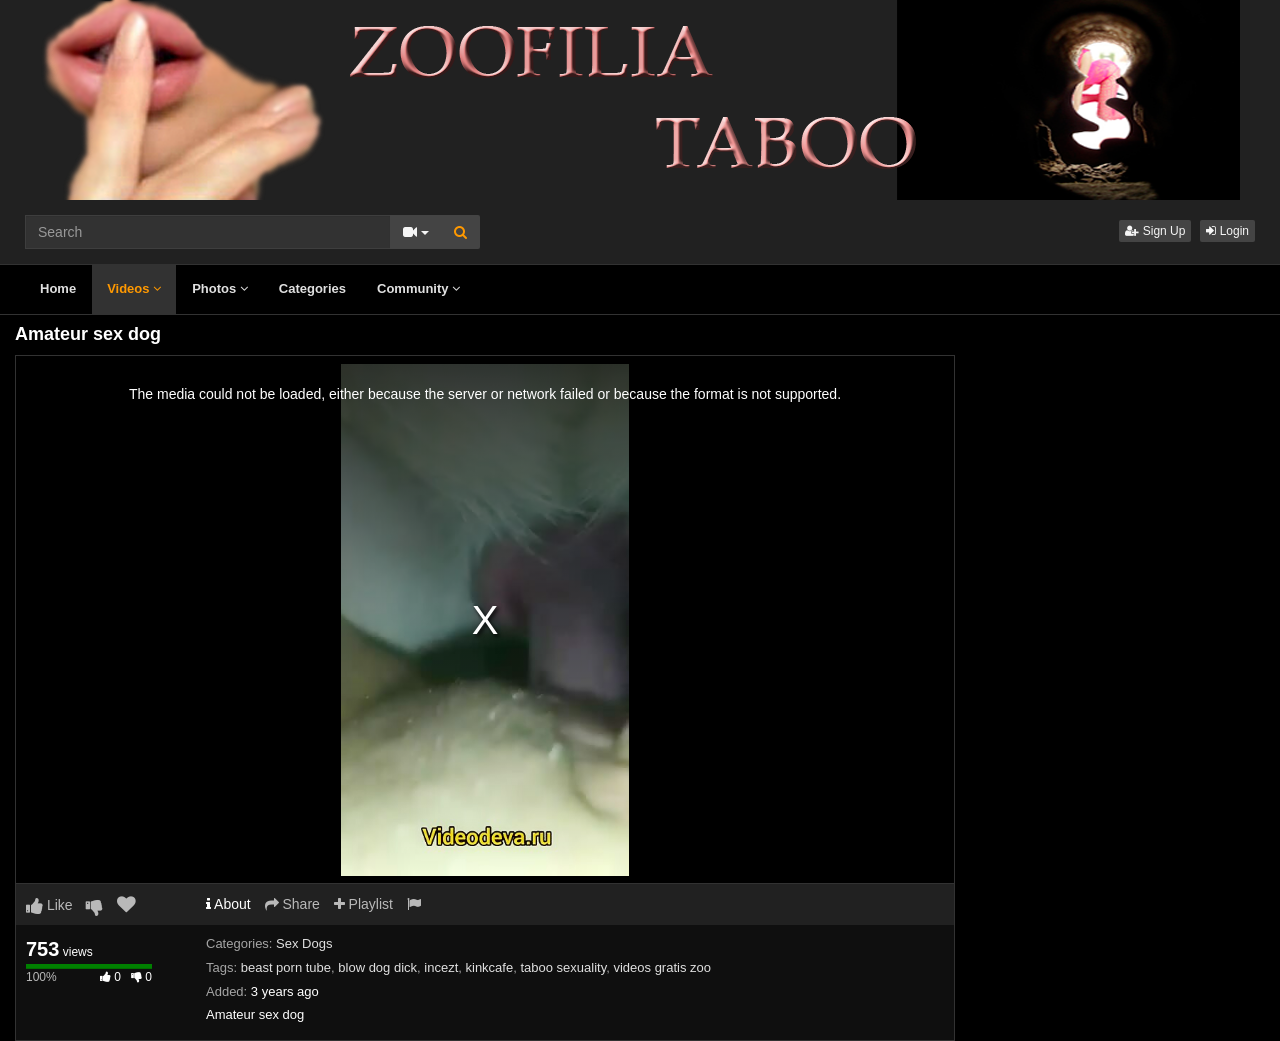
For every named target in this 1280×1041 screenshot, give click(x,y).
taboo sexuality (563, 967)
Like (49, 905)
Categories (312, 288)
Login (1227, 231)
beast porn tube (286, 967)
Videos (134, 288)
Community (418, 288)
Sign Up (1155, 231)
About (228, 904)
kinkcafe (490, 967)
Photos (220, 288)
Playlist (363, 904)
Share (292, 904)
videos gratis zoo (662, 967)
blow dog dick (377, 967)
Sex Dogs (304, 943)
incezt (441, 967)
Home (58, 288)
